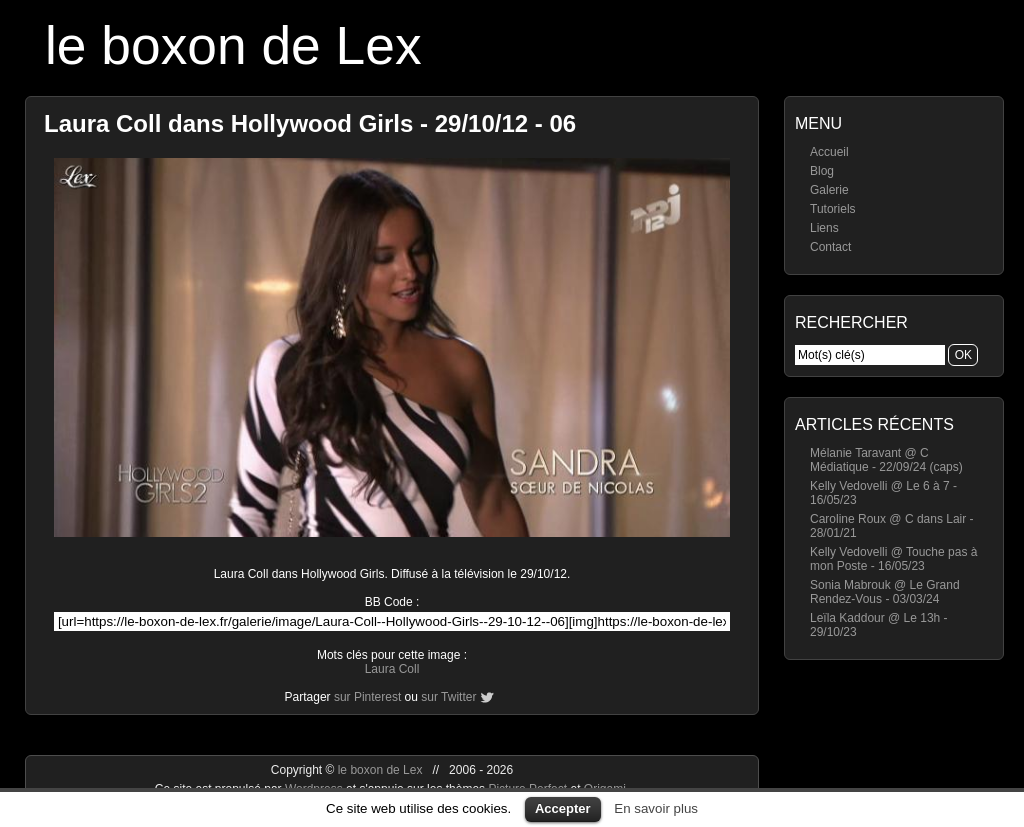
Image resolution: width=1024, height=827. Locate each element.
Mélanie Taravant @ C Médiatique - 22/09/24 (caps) (886, 460)
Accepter (563, 808)
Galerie (829, 190)
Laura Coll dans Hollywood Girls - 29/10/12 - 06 (310, 123)
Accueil (829, 152)
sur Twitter (448, 697)
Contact (830, 247)
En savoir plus (656, 808)
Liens (824, 228)
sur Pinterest (367, 697)
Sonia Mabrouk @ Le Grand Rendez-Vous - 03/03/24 (885, 592)
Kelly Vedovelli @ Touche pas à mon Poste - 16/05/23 (893, 559)
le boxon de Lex (233, 45)
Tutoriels (833, 209)
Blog (822, 171)
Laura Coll (392, 669)
